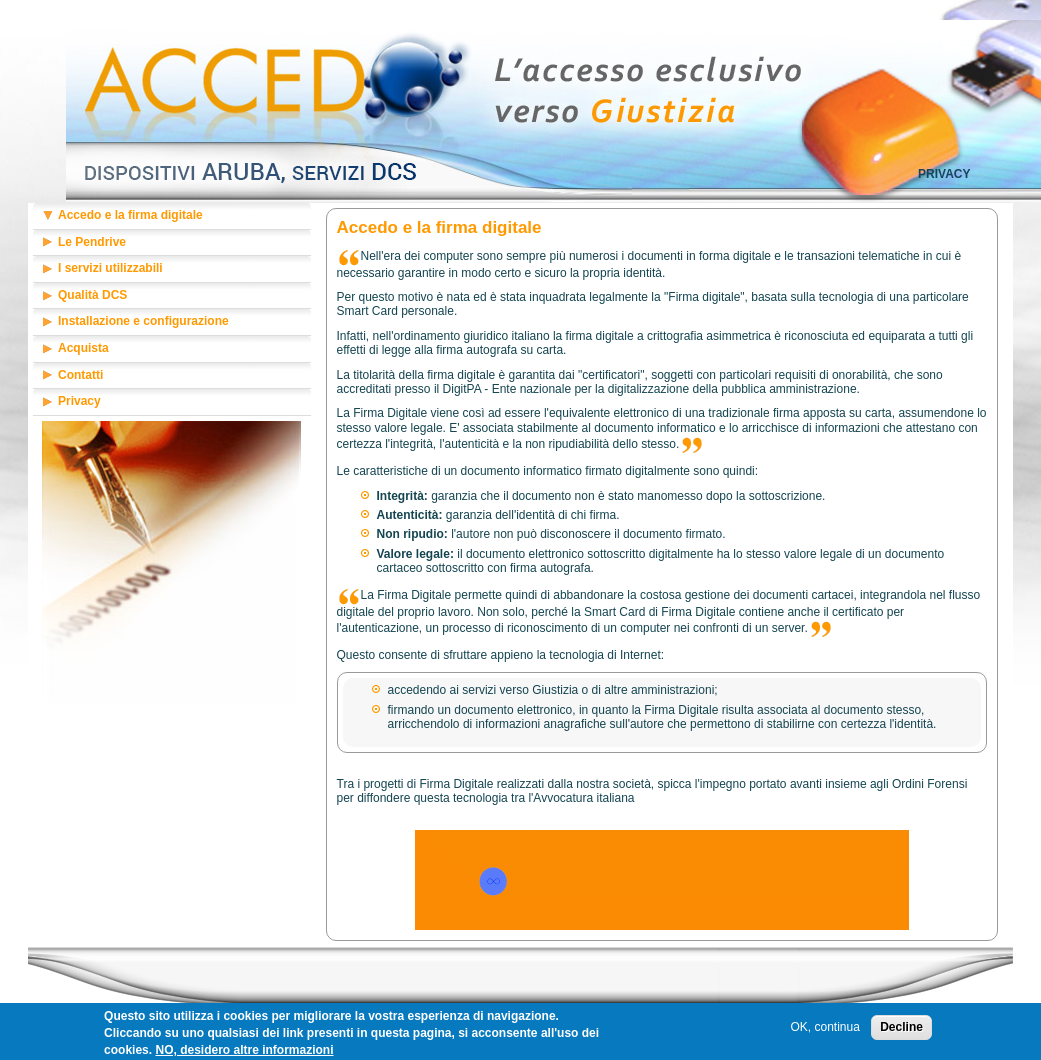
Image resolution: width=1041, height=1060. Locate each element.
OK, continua (824, 1030)
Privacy (944, 174)
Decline (901, 1030)
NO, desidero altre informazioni (244, 1052)
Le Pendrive (92, 242)
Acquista (83, 348)
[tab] (172, 216)
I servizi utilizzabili (110, 268)
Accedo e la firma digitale (130, 215)
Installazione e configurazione (143, 321)
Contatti (80, 375)
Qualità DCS (92, 295)
